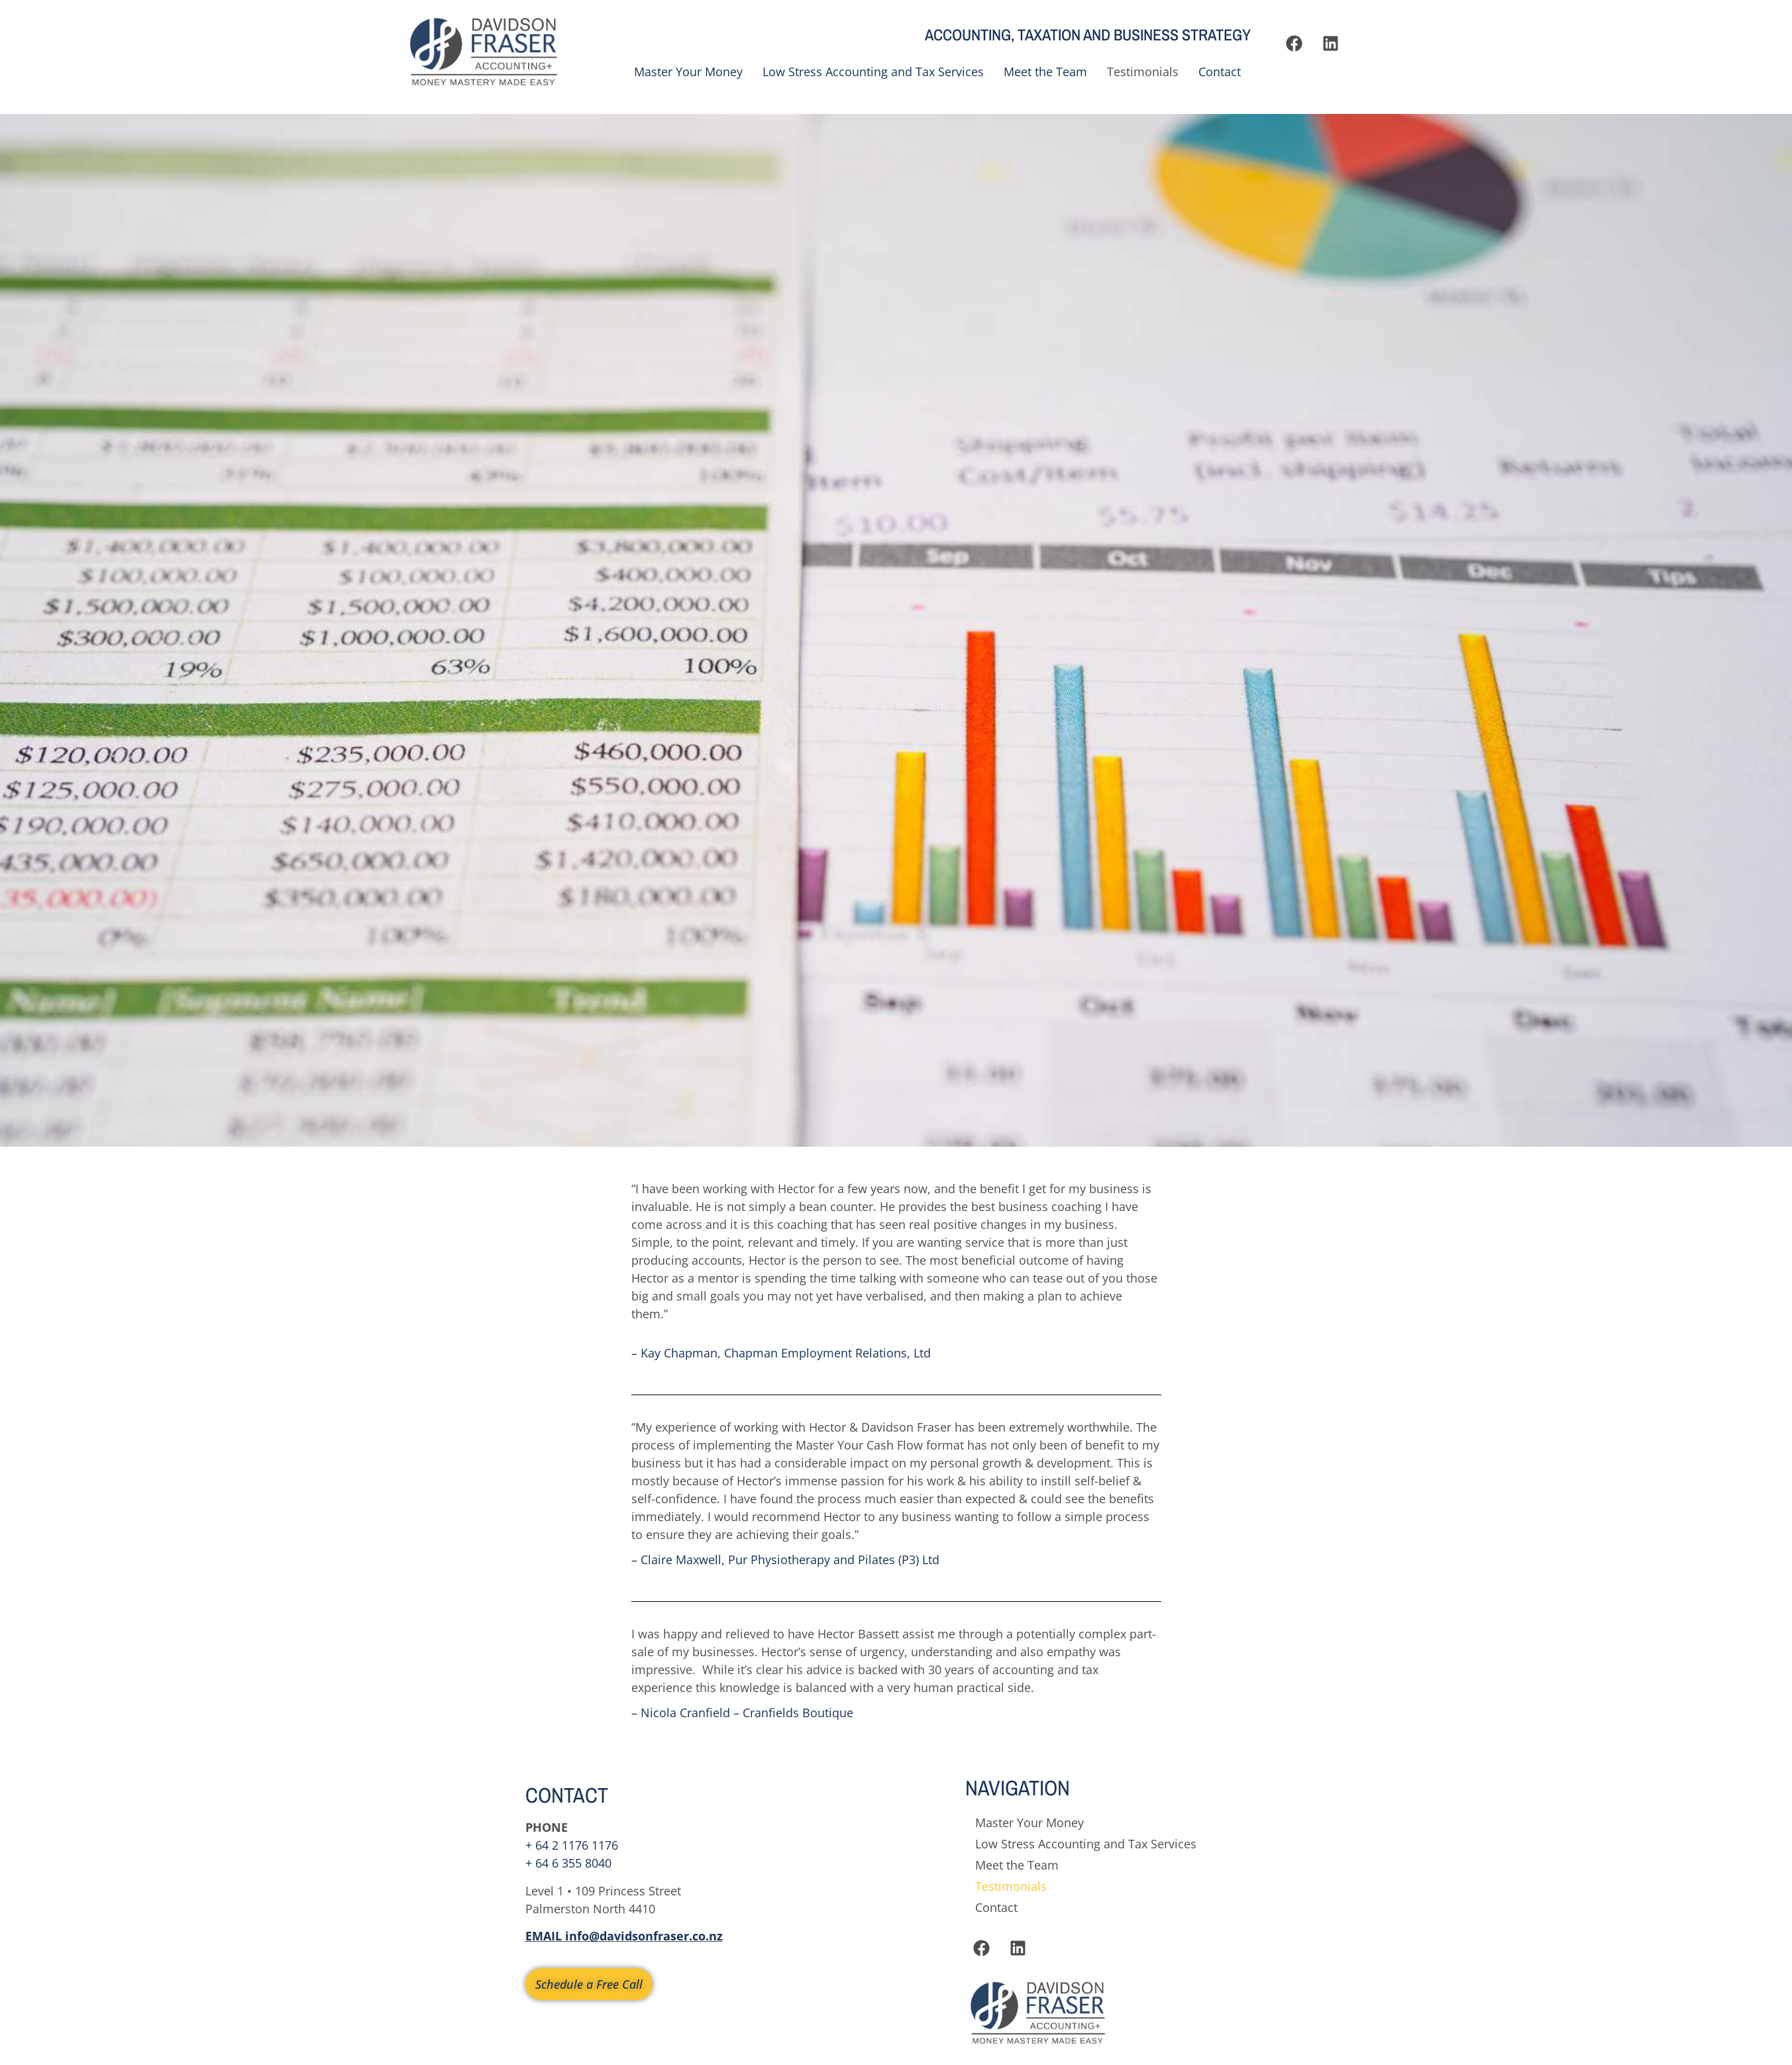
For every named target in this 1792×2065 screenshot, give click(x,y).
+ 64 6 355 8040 (568, 1863)
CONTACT (566, 1795)
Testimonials (1143, 71)
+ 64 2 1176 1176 (571, 1845)
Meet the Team (1045, 71)
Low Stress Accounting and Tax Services (873, 71)
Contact (1219, 71)
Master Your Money (688, 71)
